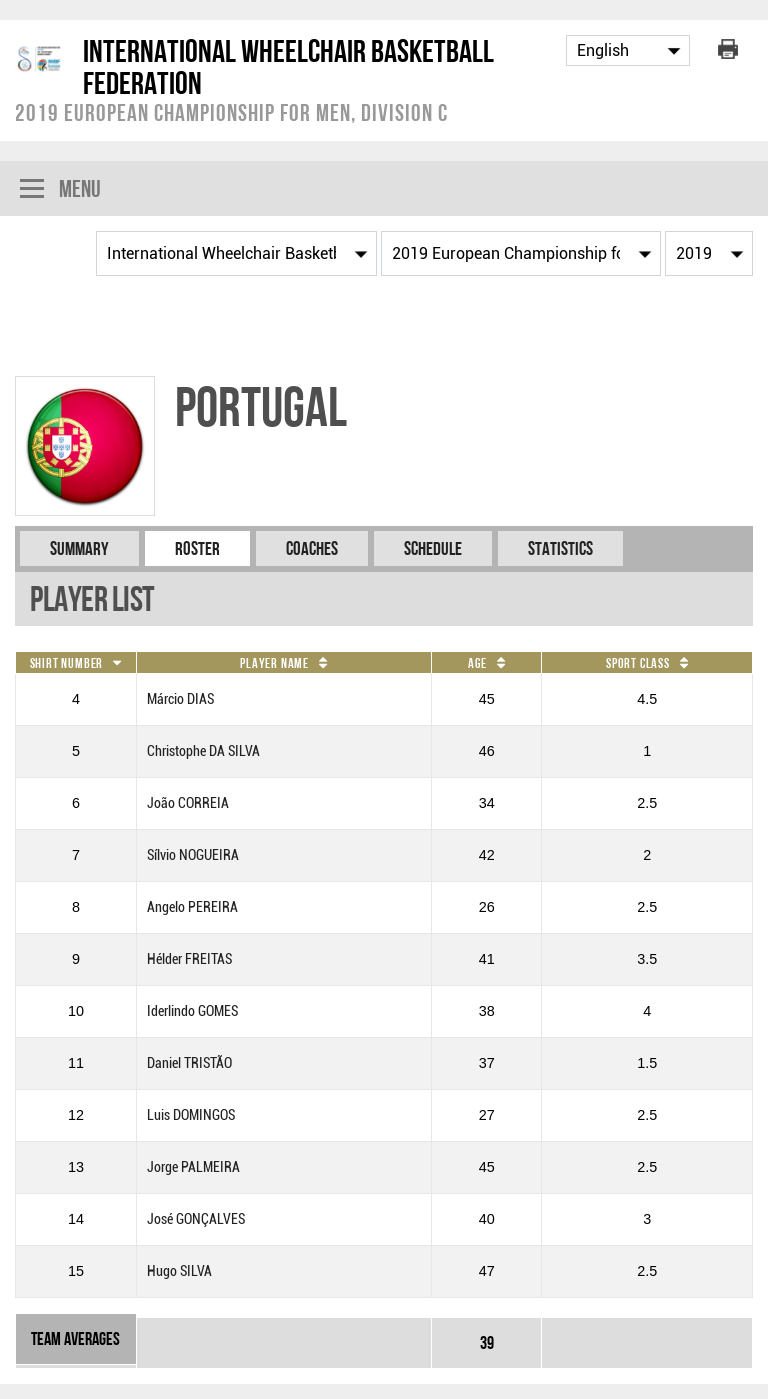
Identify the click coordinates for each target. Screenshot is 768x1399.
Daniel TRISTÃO (189, 1063)
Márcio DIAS (180, 699)
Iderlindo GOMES (192, 1011)
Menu (60, 190)
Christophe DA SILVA (203, 751)
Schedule (433, 548)
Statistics (560, 548)
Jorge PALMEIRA (193, 1167)
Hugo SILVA (179, 1271)
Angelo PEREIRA (192, 907)
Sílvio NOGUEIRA (193, 855)
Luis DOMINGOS (191, 1115)
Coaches (312, 548)
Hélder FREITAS (189, 959)
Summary (79, 548)
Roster (197, 548)
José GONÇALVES (196, 1219)
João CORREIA (188, 803)
